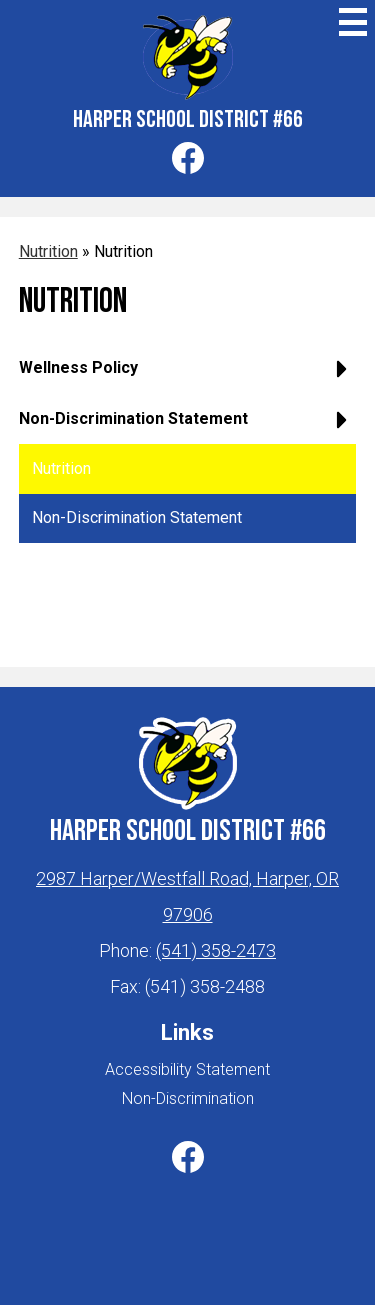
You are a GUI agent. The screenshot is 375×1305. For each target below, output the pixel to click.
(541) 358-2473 (216, 950)
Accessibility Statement (187, 1069)
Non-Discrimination (188, 1098)
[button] (188, 375)
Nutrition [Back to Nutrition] (48, 251)
